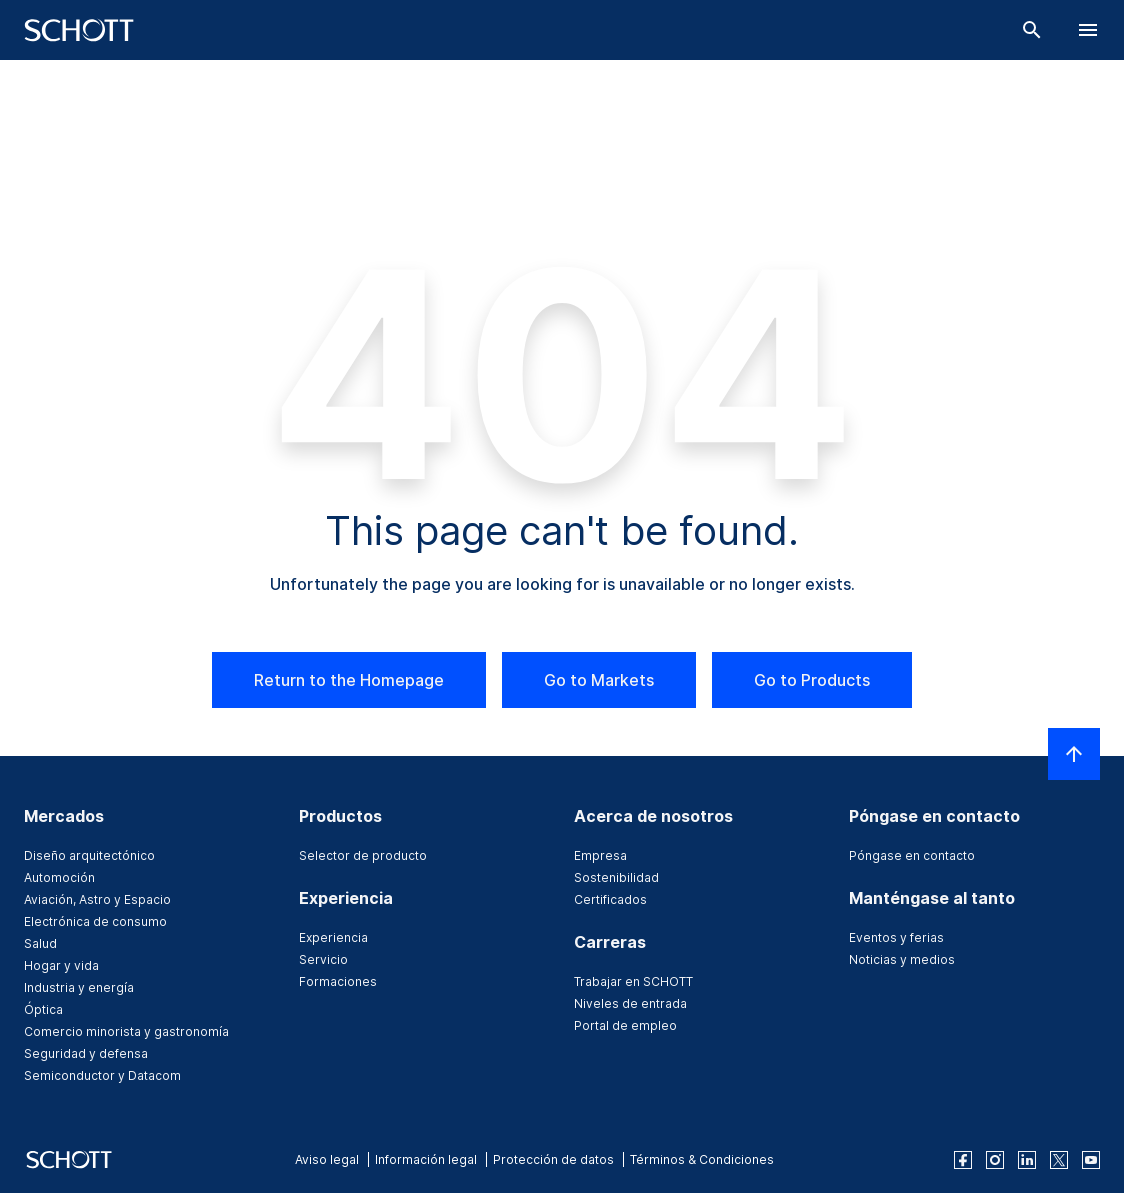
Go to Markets (599, 680)
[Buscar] (1032, 30)
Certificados (610, 899)
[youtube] (1091, 1160)
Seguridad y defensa (86, 1053)
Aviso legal (327, 1159)
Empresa (600, 855)
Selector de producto (363, 855)
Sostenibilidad (616, 877)
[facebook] (963, 1160)
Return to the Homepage (349, 680)
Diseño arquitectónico (89, 855)
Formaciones (338, 981)
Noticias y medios (902, 959)
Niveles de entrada (630, 1003)
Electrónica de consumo (95, 921)
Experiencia (333, 937)
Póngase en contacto (912, 855)
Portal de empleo (625, 1025)
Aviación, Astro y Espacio (97, 899)
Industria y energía (79, 987)
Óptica (43, 1009)
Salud (40, 943)
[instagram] (995, 1160)
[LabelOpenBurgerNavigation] (1088, 30)
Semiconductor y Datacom (102, 1075)
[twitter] (1059, 1160)
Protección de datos (553, 1159)
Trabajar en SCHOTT (633, 981)
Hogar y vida (61, 965)
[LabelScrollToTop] (1074, 754)
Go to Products (812, 680)
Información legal (426, 1159)
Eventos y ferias (896, 937)
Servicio (323, 959)
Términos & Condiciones (702, 1159)
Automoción (59, 877)
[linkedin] (1027, 1160)
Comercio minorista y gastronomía (126, 1031)
